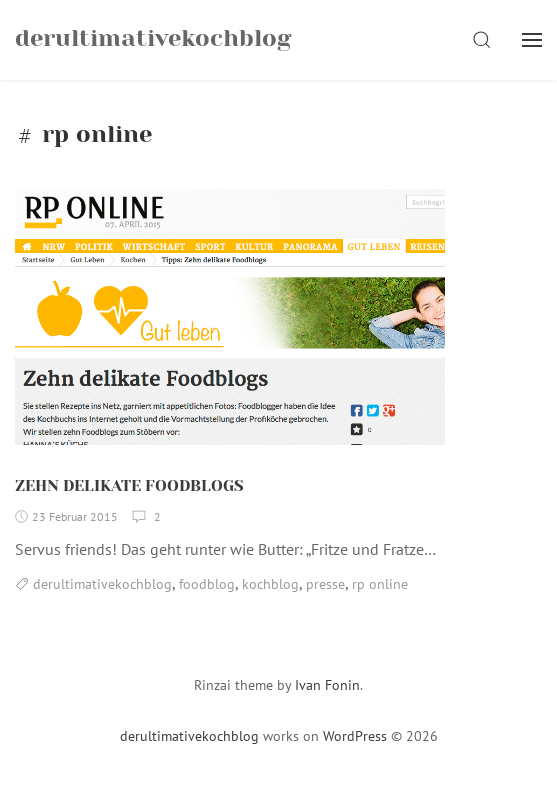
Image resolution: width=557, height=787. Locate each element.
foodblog (207, 584)
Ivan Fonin (327, 685)
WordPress (355, 736)
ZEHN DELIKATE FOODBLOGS (129, 485)
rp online (380, 584)
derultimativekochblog (102, 584)
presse (325, 584)
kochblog (270, 584)
